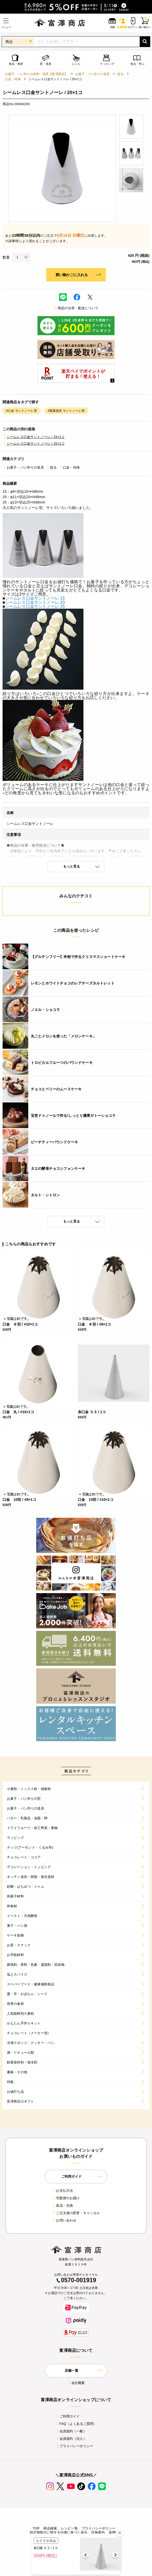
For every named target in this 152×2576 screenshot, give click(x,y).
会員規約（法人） (71, 2439)
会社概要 (76, 2383)
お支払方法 (62, 2191)
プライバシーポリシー (74, 2446)
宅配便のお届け (66, 2198)
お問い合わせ (64, 2220)
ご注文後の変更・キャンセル (76, 2213)
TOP (36, 2528)
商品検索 (50, 2528)
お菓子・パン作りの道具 (92, 74)
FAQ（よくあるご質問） (76, 2424)
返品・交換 (62, 2205)
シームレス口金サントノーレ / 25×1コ (33, 443)
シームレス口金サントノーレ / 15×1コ (33, 437)
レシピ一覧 (69, 2528)
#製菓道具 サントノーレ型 (66, 411)
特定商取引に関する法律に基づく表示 (58, 2532)
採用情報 (115, 2532)
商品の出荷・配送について (76, 308)
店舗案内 (98, 2532)
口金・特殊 (13, 79)
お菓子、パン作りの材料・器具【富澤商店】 (36, 74)
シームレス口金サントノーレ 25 (35, 606)
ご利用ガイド (67, 2416)
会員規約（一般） (71, 2431)
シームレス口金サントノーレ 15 (35, 598)
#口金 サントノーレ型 (21, 411)
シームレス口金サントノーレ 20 (35, 602)
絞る (120, 74)
